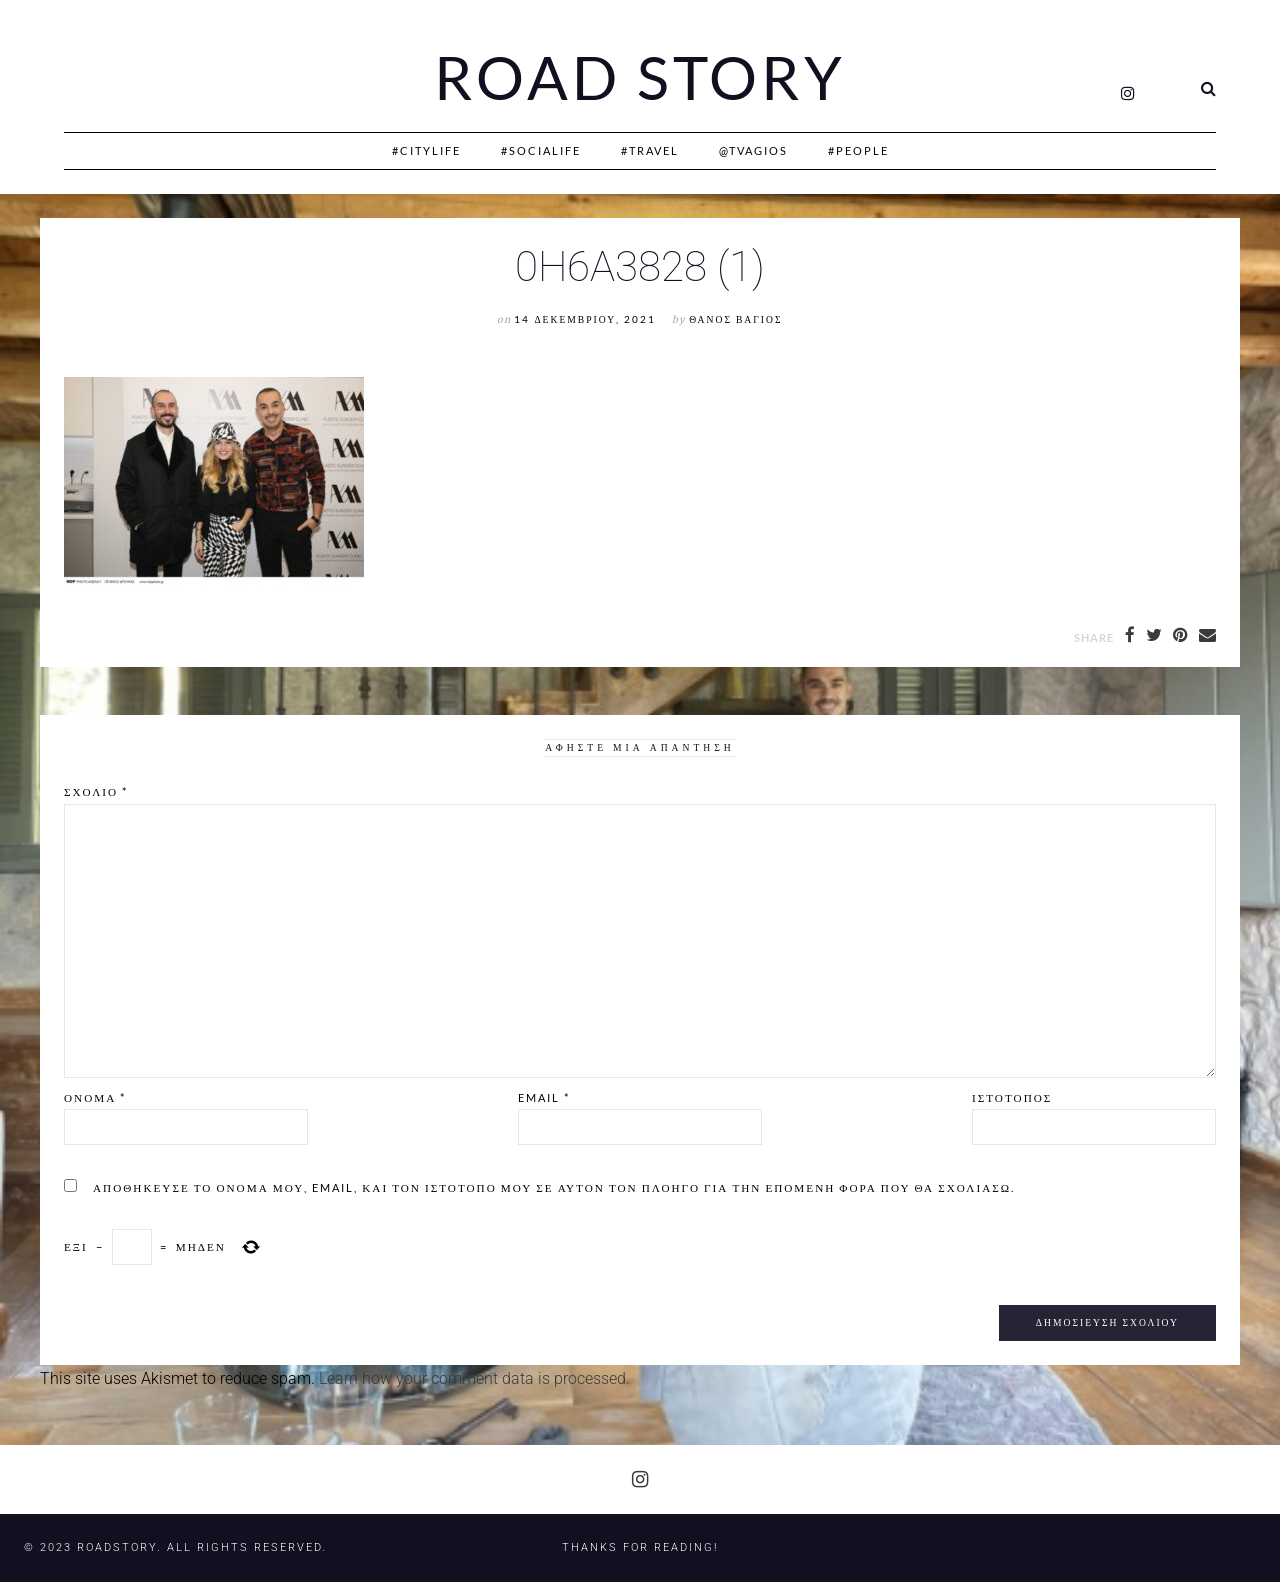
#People (858, 150)
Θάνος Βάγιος (735, 319)
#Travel (650, 150)
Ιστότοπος (1012, 1097)
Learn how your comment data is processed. (474, 1378)
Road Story (640, 78)
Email (544, 1097)
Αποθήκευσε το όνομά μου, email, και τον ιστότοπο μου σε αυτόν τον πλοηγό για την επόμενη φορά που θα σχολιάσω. (554, 1187)
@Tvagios (753, 150)
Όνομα (95, 1097)
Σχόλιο (96, 791)
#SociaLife (541, 150)
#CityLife (426, 150)
